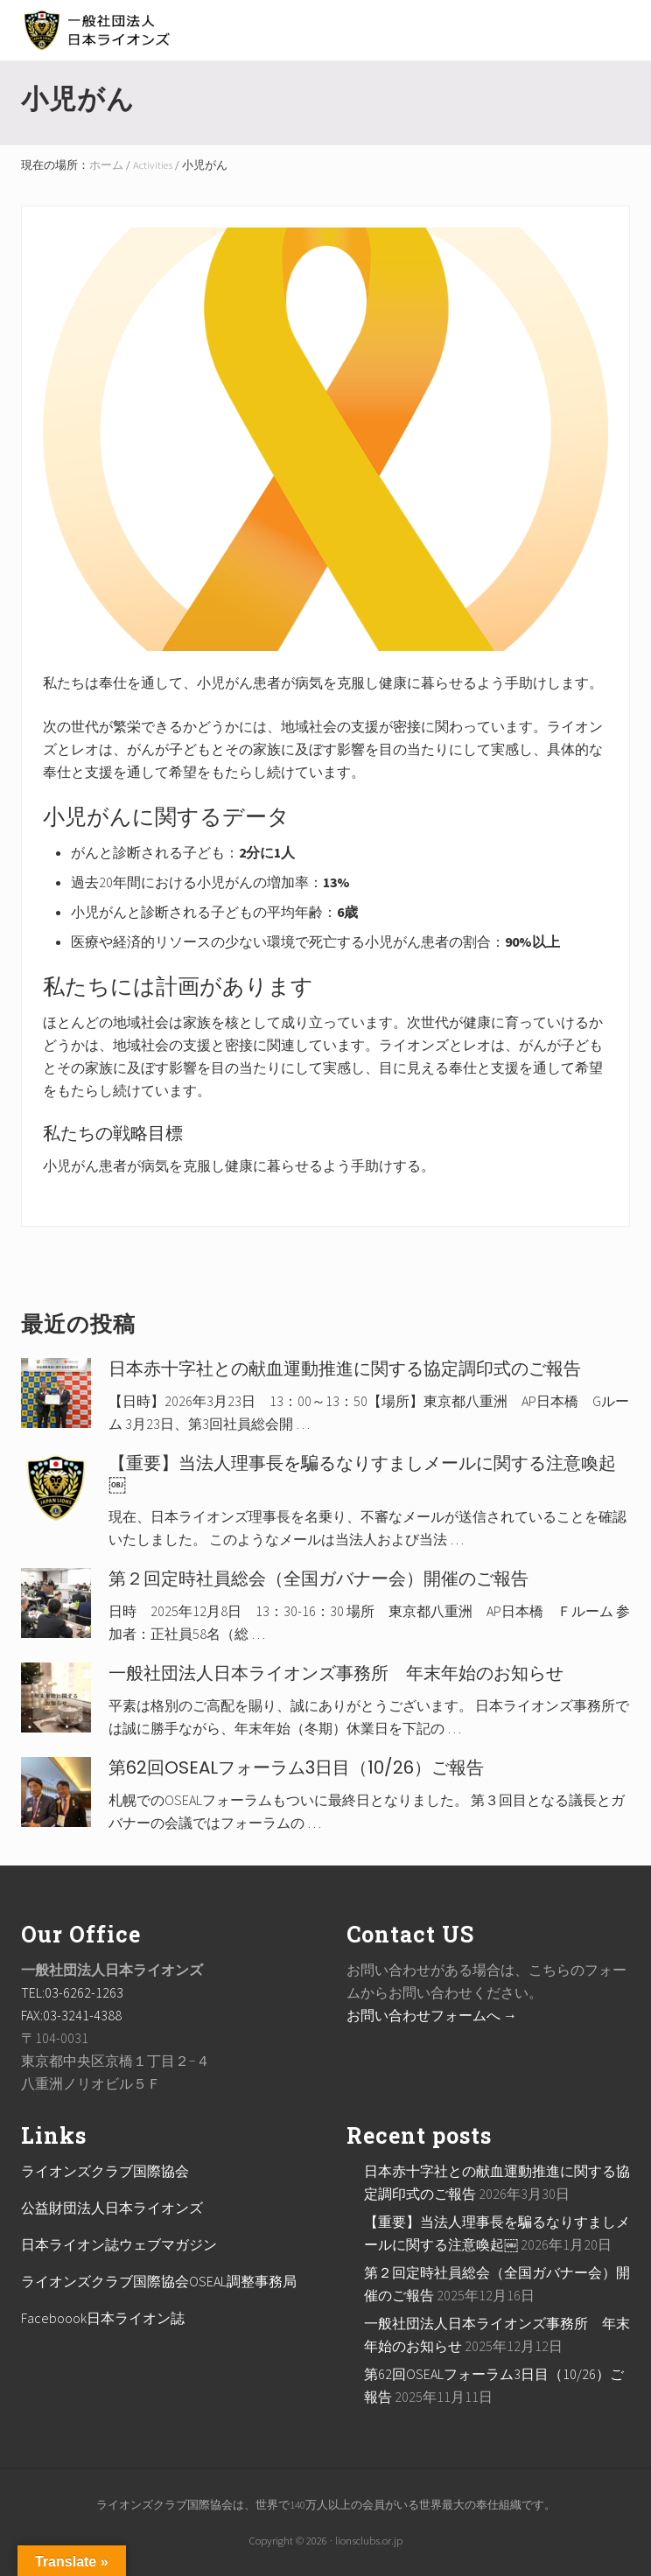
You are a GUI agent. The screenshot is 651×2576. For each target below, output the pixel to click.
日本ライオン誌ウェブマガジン (119, 2244)
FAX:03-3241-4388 (71, 2015)
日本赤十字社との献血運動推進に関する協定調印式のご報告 (344, 1368)
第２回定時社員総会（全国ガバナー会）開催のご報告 (318, 1578)
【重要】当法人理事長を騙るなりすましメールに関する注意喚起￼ (362, 1473)
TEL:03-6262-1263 (72, 1992)
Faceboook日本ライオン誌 (103, 2318)
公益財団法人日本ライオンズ (112, 2207)
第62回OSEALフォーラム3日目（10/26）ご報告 (296, 1767)
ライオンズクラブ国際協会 (105, 2171)
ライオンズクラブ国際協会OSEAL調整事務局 (159, 2281)
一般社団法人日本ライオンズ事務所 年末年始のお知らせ (336, 1673)
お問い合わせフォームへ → (431, 2015)
